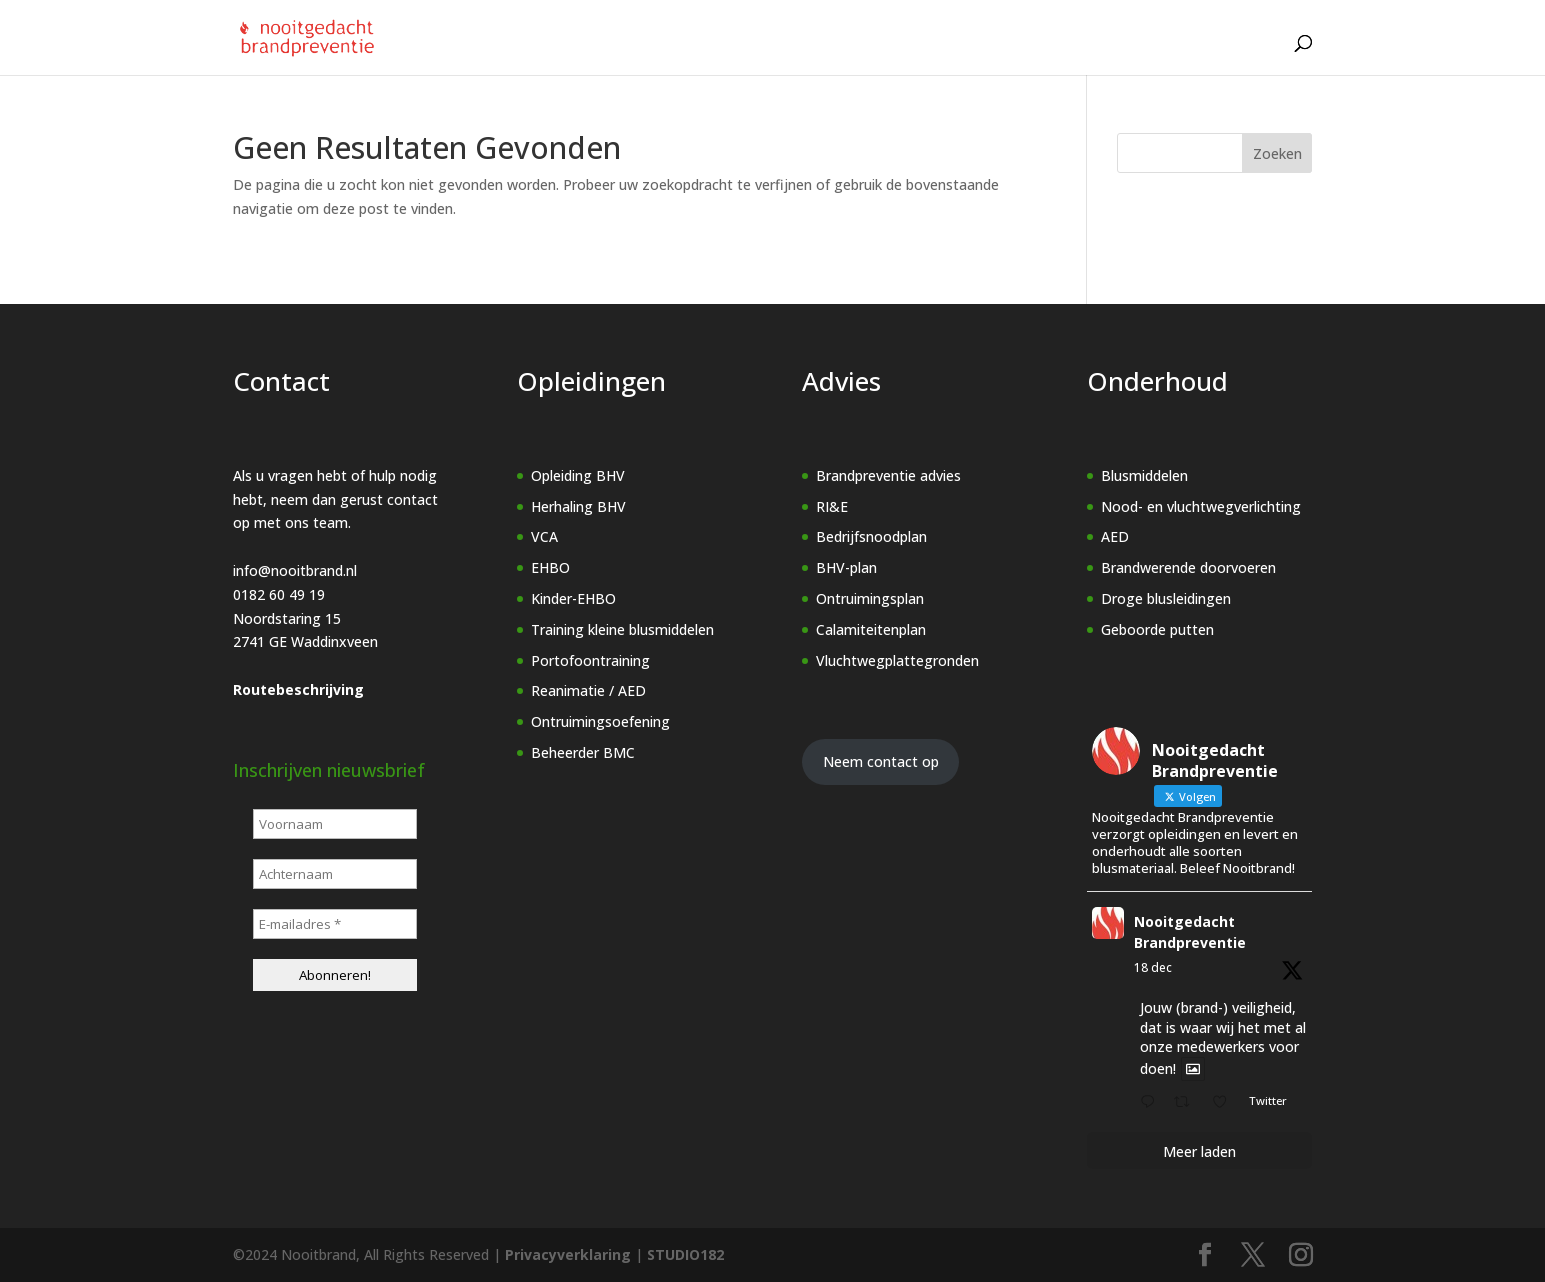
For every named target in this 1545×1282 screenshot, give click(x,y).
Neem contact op (881, 761)
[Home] (607, 55)
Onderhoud (912, 55)
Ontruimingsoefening (600, 721)
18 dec (1153, 967)
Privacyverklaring (568, 1254)
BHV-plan (846, 567)
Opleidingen (691, 55)
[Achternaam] (335, 874)
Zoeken (1277, 153)
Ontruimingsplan (870, 598)
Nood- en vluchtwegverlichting (1201, 506)
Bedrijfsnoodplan (871, 536)
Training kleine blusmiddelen (622, 629)
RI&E (832, 506)
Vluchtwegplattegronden (897, 660)
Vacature (1135, 54)
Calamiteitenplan (871, 629)
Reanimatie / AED (588, 690)
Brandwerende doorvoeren (1188, 567)
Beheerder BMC (583, 752)
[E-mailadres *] (335, 924)
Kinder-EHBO (573, 598)
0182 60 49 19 (279, 594)
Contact (1228, 54)
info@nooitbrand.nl (295, 570)
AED (1115, 536)
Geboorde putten (1157, 629)
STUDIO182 (685, 1254)
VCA (544, 536)
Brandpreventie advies (888, 475)
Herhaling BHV (578, 506)
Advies (802, 55)
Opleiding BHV (578, 475)
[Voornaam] (335, 824)
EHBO (550, 567)
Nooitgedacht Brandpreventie (1190, 932)
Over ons (1032, 55)
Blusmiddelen (1144, 475)
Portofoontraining (590, 660)
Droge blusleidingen (1166, 598)
